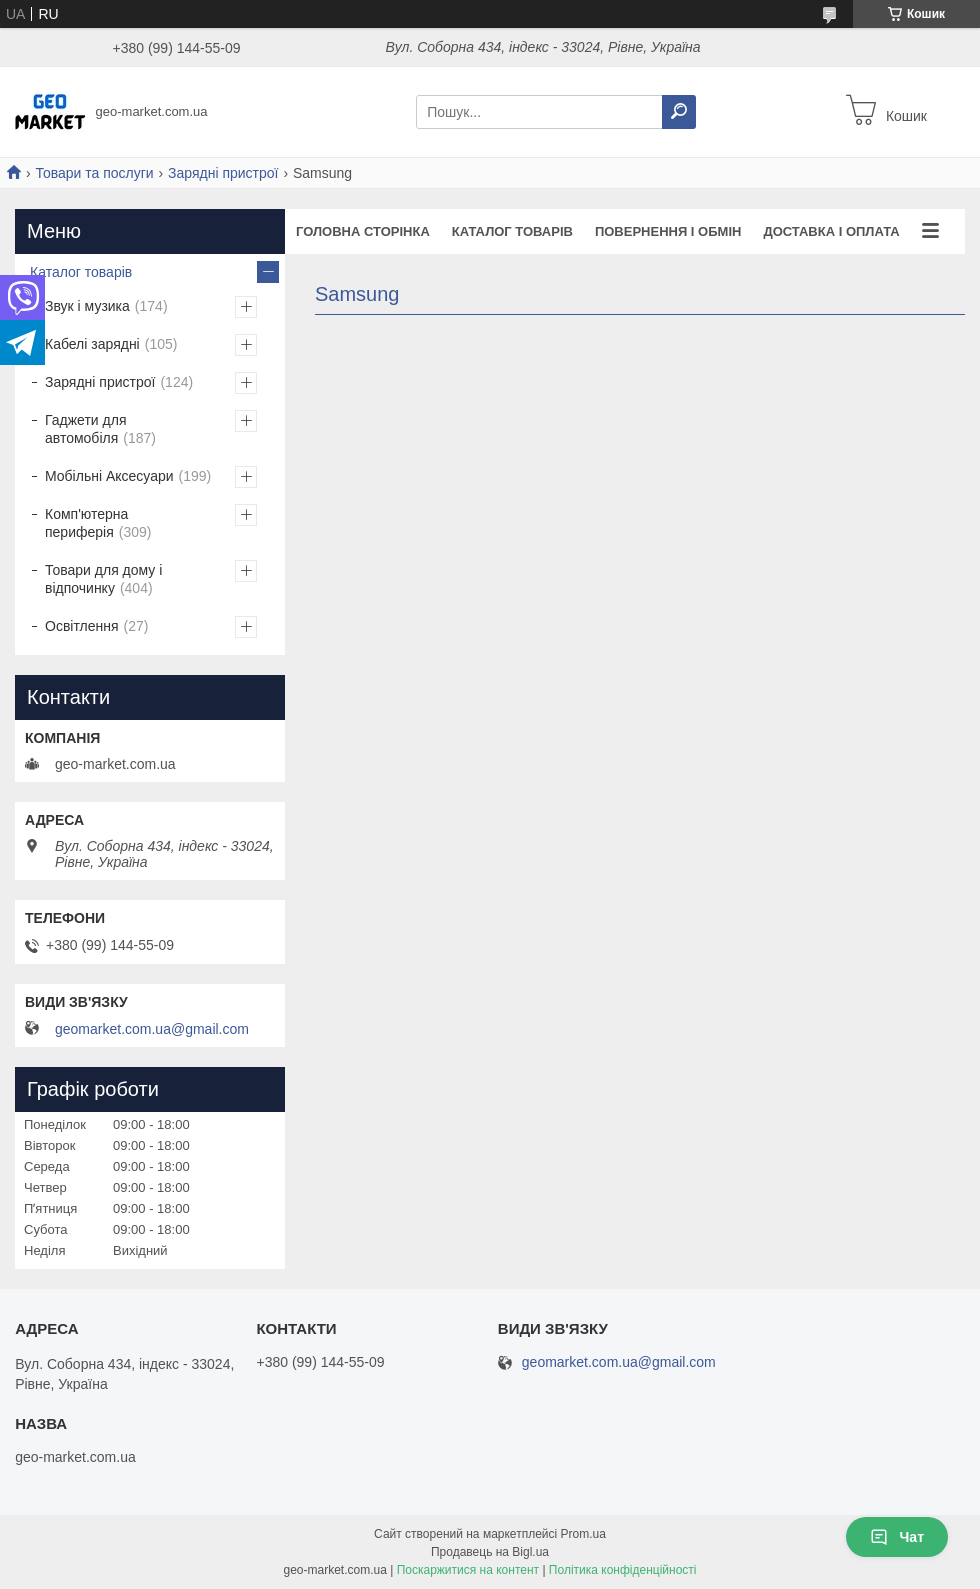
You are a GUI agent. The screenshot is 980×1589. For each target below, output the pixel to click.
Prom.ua (583, 1534)
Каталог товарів (512, 231)
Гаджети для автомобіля (85, 429)
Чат (897, 1537)
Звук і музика (87, 306)
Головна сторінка (363, 231)
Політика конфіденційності (623, 1570)
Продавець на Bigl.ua (490, 1552)
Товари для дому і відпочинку (103, 579)
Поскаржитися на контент (468, 1570)
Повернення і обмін (668, 231)
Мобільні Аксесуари (109, 476)
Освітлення (82, 626)
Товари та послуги (94, 173)
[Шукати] (679, 112)
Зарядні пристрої (223, 173)
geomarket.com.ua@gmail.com (152, 1029)
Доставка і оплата (831, 231)
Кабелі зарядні (92, 344)
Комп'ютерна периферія (86, 523)
